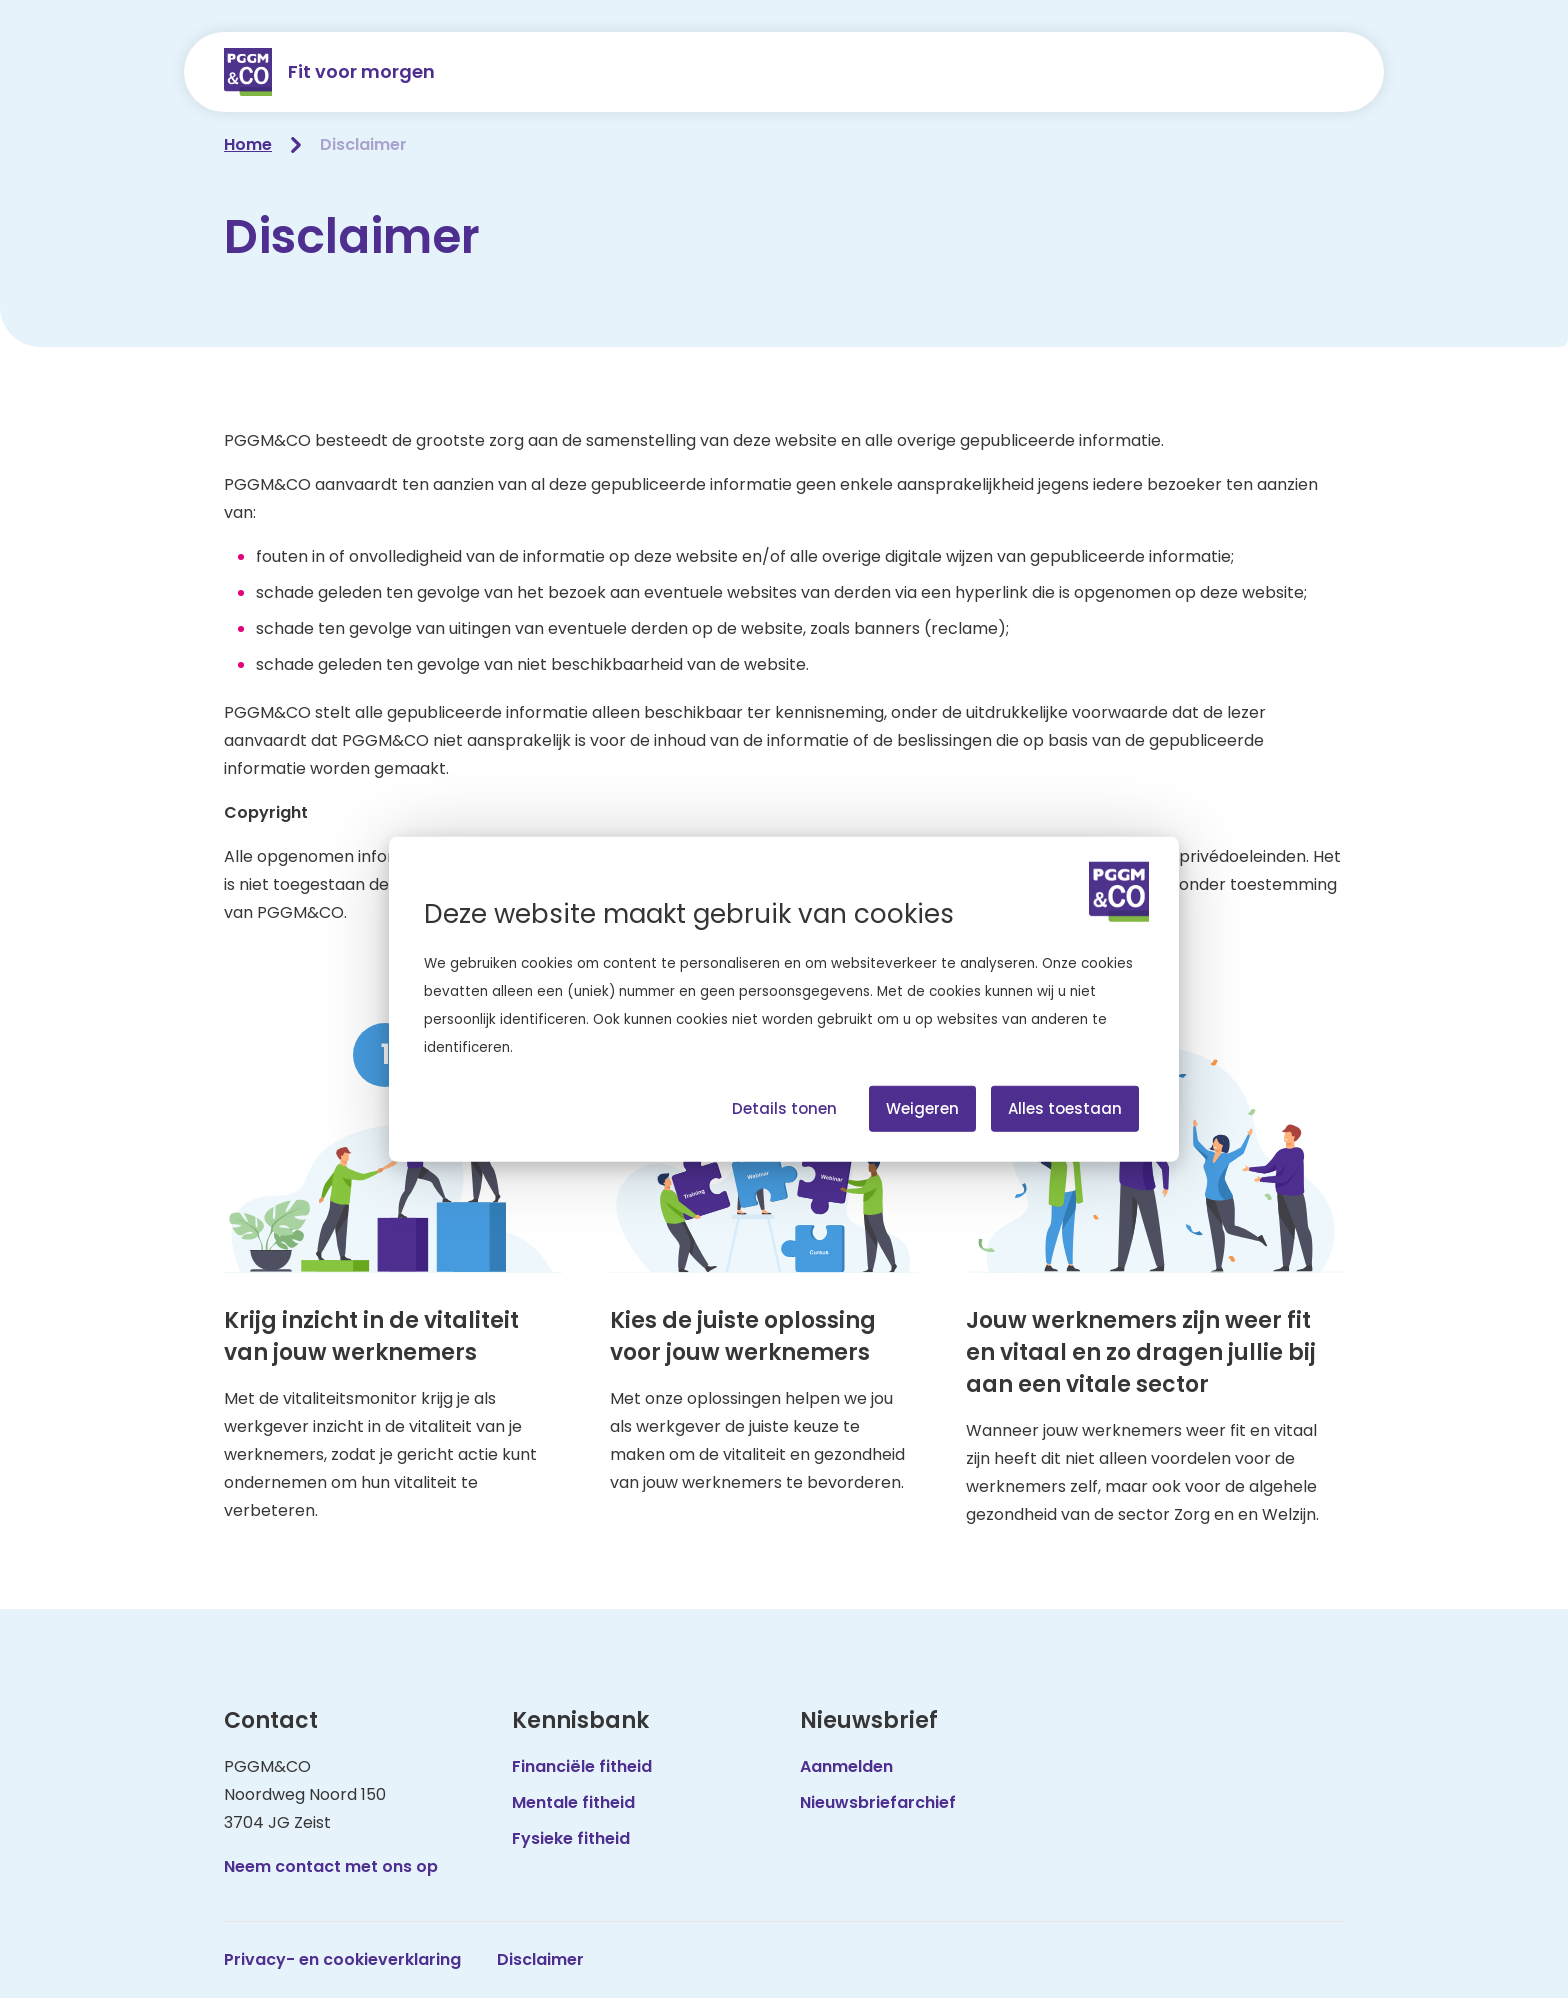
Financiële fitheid (582, 1766)
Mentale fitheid (573, 1802)
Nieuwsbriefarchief (878, 1802)
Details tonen (784, 1107)
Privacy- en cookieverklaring (342, 1959)
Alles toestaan (1065, 1107)
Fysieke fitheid (571, 1838)
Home (248, 144)
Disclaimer (540, 1959)
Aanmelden (846, 1766)
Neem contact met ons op (331, 1866)
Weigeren (922, 1107)
